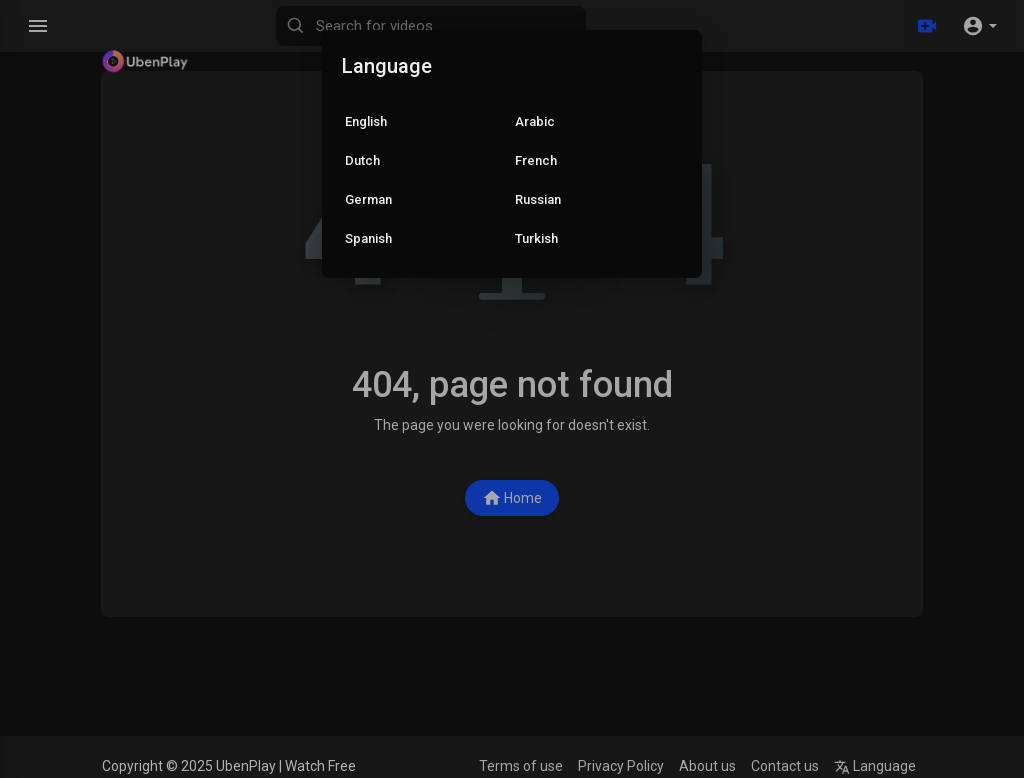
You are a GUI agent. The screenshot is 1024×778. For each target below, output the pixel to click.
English (366, 121)
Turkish (536, 238)
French (536, 160)
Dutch (362, 160)
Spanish (368, 238)
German (368, 199)
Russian (538, 199)
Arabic (535, 121)
